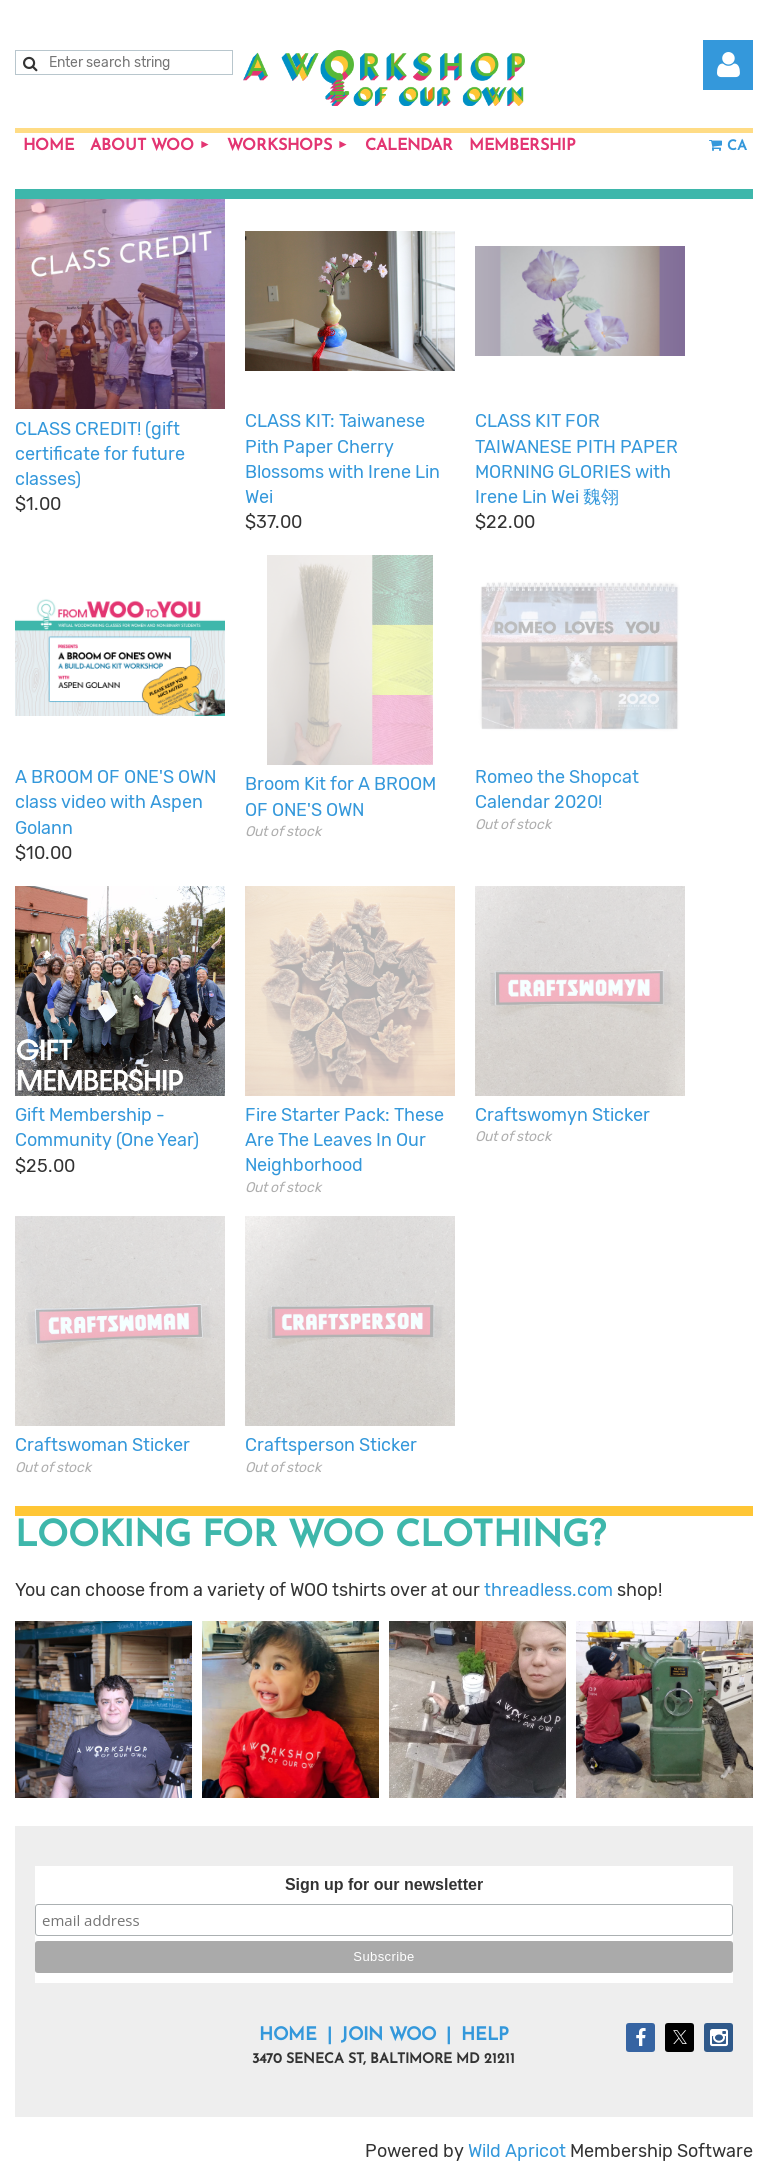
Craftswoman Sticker (102, 1445)
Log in (728, 65)
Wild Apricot (517, 2151)
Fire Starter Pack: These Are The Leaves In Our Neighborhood (344, 1140)
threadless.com (548, 1590)
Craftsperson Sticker (331, 1445)
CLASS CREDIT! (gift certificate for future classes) (100, 454)
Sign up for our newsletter (384, 1884)
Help (485, 2035)
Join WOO (388, 2035)
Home (288, 2035)
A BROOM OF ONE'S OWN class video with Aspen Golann (115, 802)
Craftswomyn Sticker (562, 1115)
